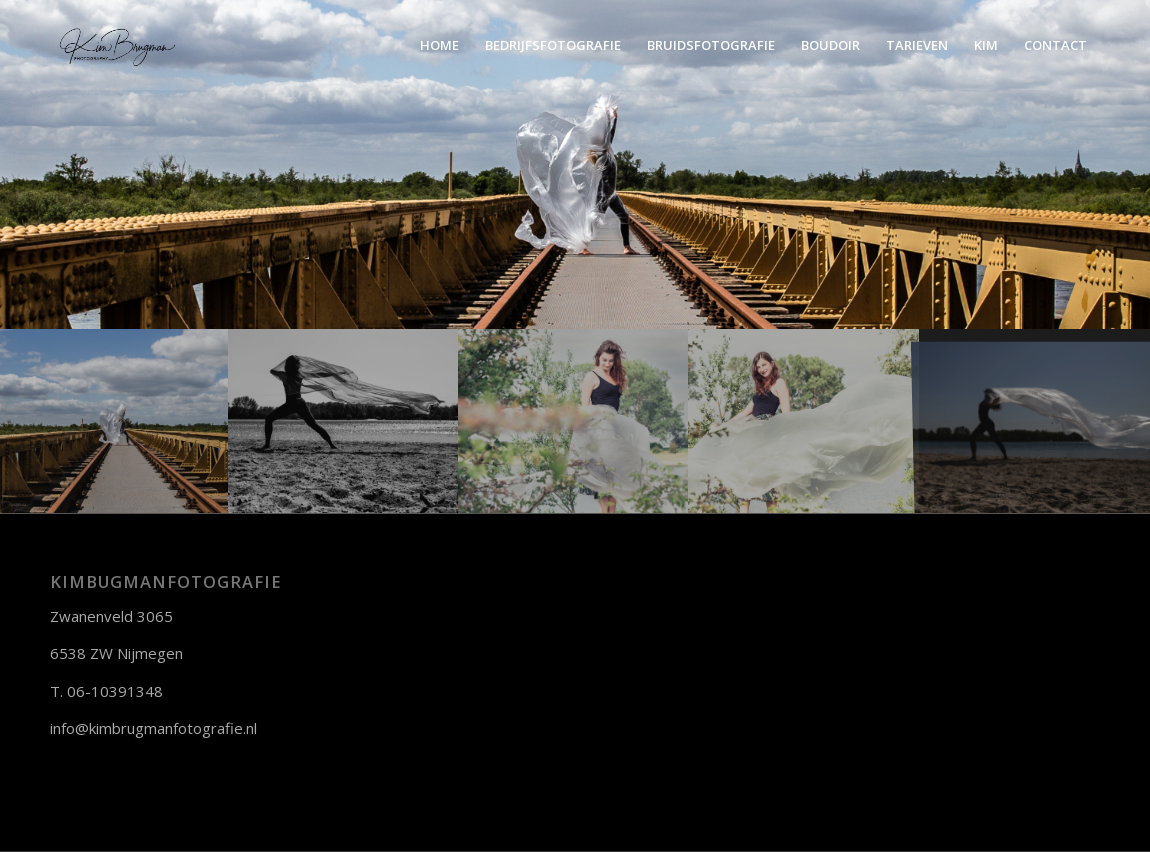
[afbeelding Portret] (804, 421)
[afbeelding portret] (115, 421)
